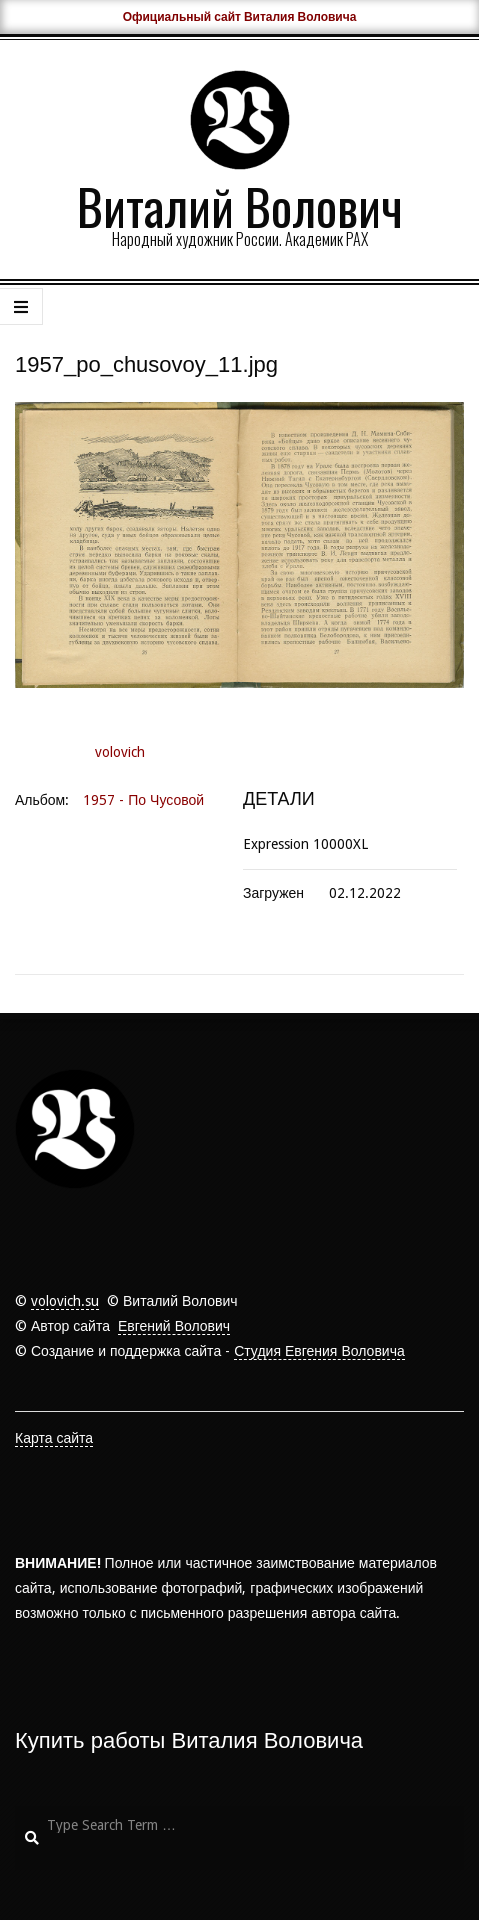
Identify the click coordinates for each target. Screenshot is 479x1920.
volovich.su (65, 1301)
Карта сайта (54, 1438)
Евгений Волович (174, 1326)
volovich (120, 752)
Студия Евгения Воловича (319, 1351)
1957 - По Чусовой (143, 800)
